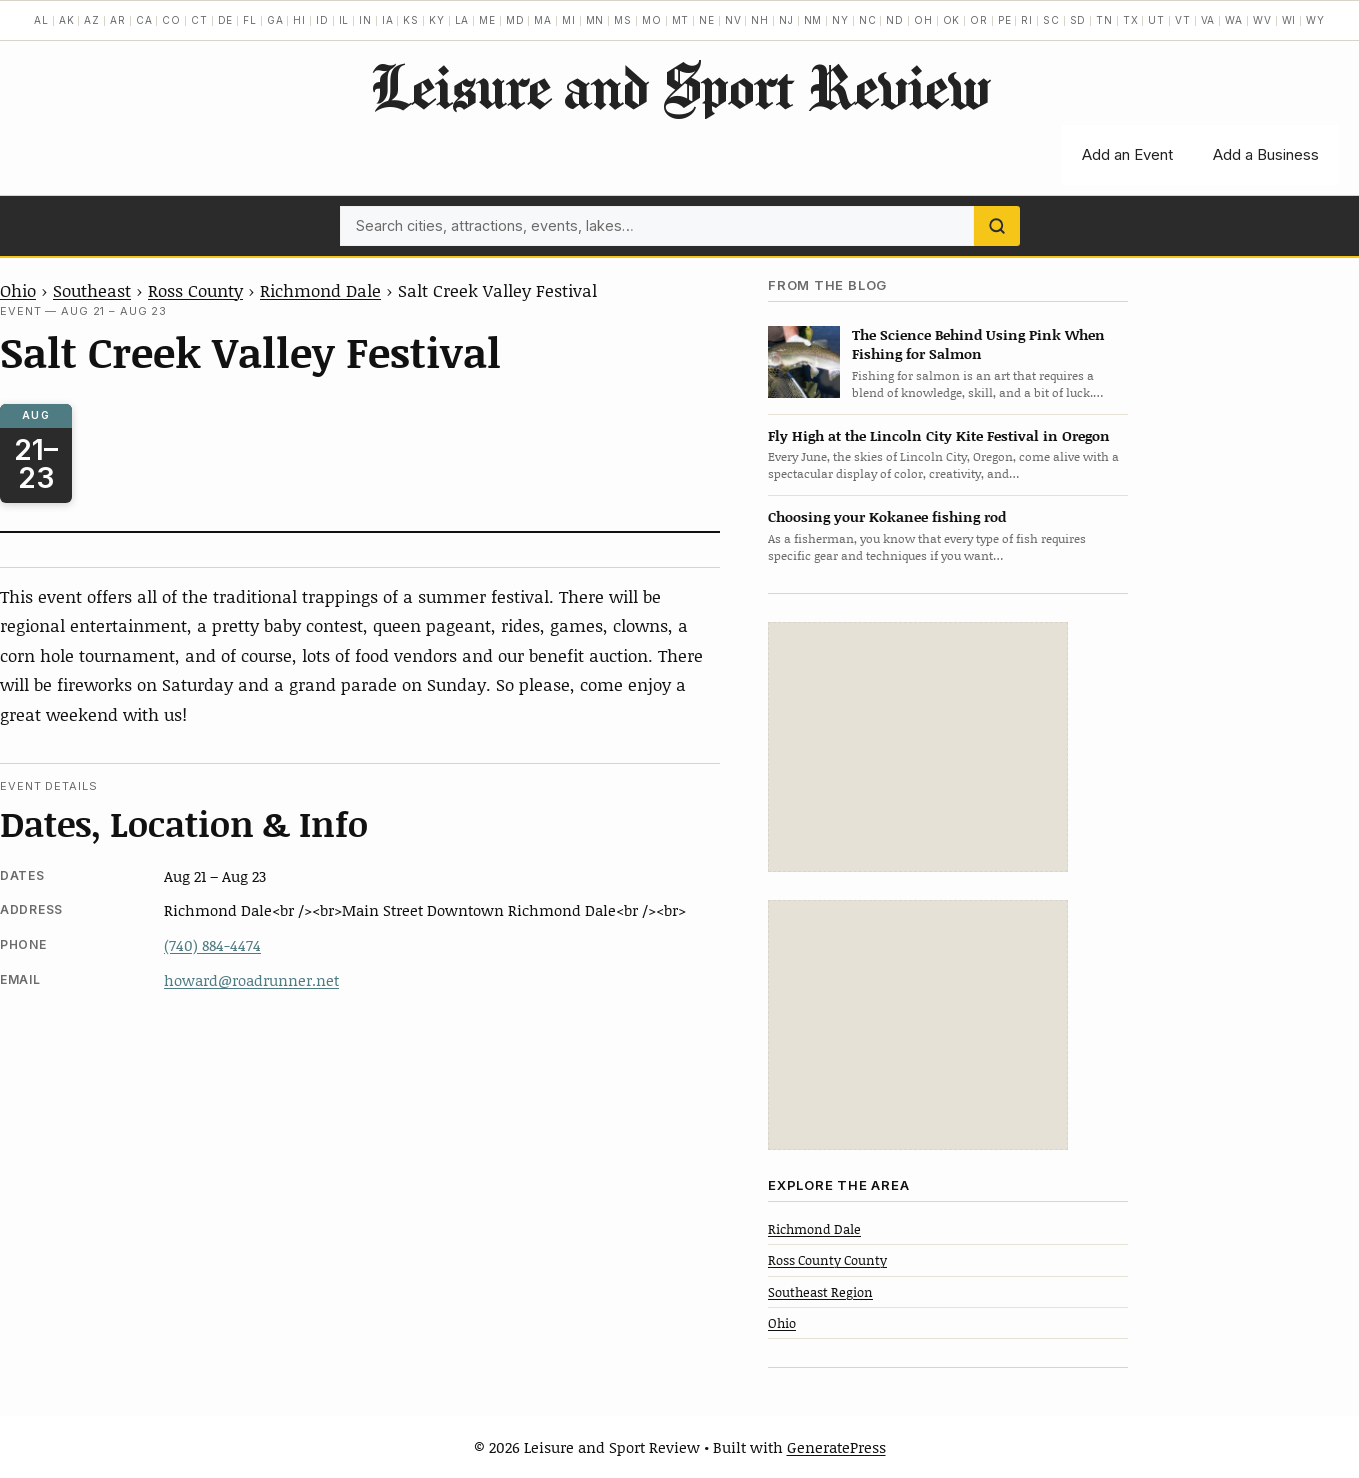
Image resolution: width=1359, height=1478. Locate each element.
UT (1156, 20)
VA (1208, 20)
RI (1027, 20)
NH (760, 20)
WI (1289, 20)
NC (868, 20)
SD (1078, 20)
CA (144, 20)
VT (1183, 20)
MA (543, 20)
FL (250, 20)
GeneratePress (836, 1447)
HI (299, 20)
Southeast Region (820, 1292)
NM (813, 20)
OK (952, 20)
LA (462, 20)
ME (487, 20)
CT (199, 20)
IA (388, 20)
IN (365, 20)
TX (1131, 20)
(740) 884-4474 (212, 945)
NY (840, 20)
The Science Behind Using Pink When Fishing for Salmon (978, 344)
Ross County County (827, 1260)
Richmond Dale (320, 290)
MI (569, 20)
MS (623, 20)
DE (226, 20)
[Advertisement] (918, 747)
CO (171, 20)
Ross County (195, 290)
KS (411, 20)
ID (322, 20)
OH (923, 20)
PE (1005, 20)
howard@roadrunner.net (251, 980)
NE (707, 20)
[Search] (997, 226)
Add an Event (1127, 154)
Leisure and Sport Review (679, 86)
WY (1315, 20)
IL (344, 20)
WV (1262, 20)
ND (895, 20)
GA (275, 20)
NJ (786, 20)
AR (118, 20)
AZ (92, 20)
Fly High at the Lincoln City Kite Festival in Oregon (939, 435)
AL (41, 20)
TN (1104, 20)
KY (437, 20)
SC (1051, 20)
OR (979, 20)
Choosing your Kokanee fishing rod (887, 516)
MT (681, 20)
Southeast (92, 290)
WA (1234, 20)
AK (67, 20)
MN (595, 20)
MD (515, 20)
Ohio (18, 290)
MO (652, 20)
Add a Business (1266, 154)
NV (733, 20)
